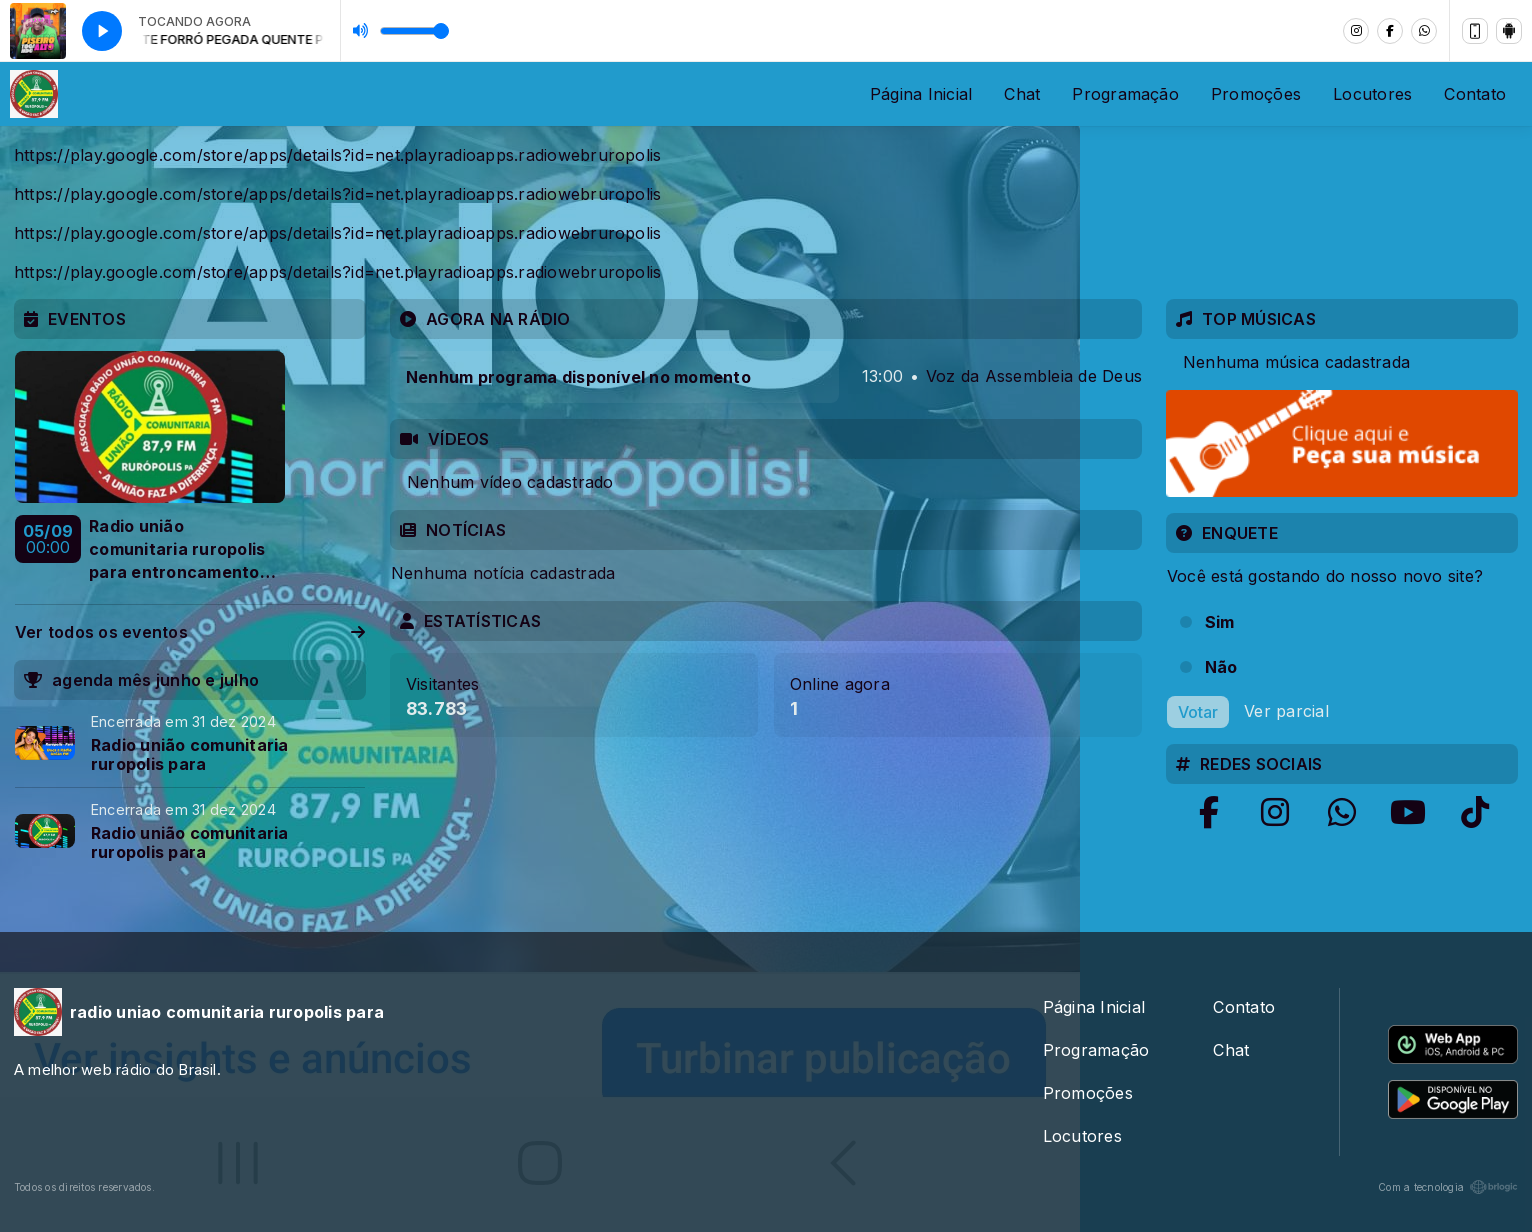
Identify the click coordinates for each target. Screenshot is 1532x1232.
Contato (1475, 94)
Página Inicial (921, 94)
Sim (1220, 622)
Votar (1198, 712)
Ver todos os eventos (190, 632)
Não (1221, 667)
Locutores (1372, 94)
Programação (1125, 94)
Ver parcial (1286, 710)
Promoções (1256, 94)
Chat (1022, 94)
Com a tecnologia (1448, 1187)
